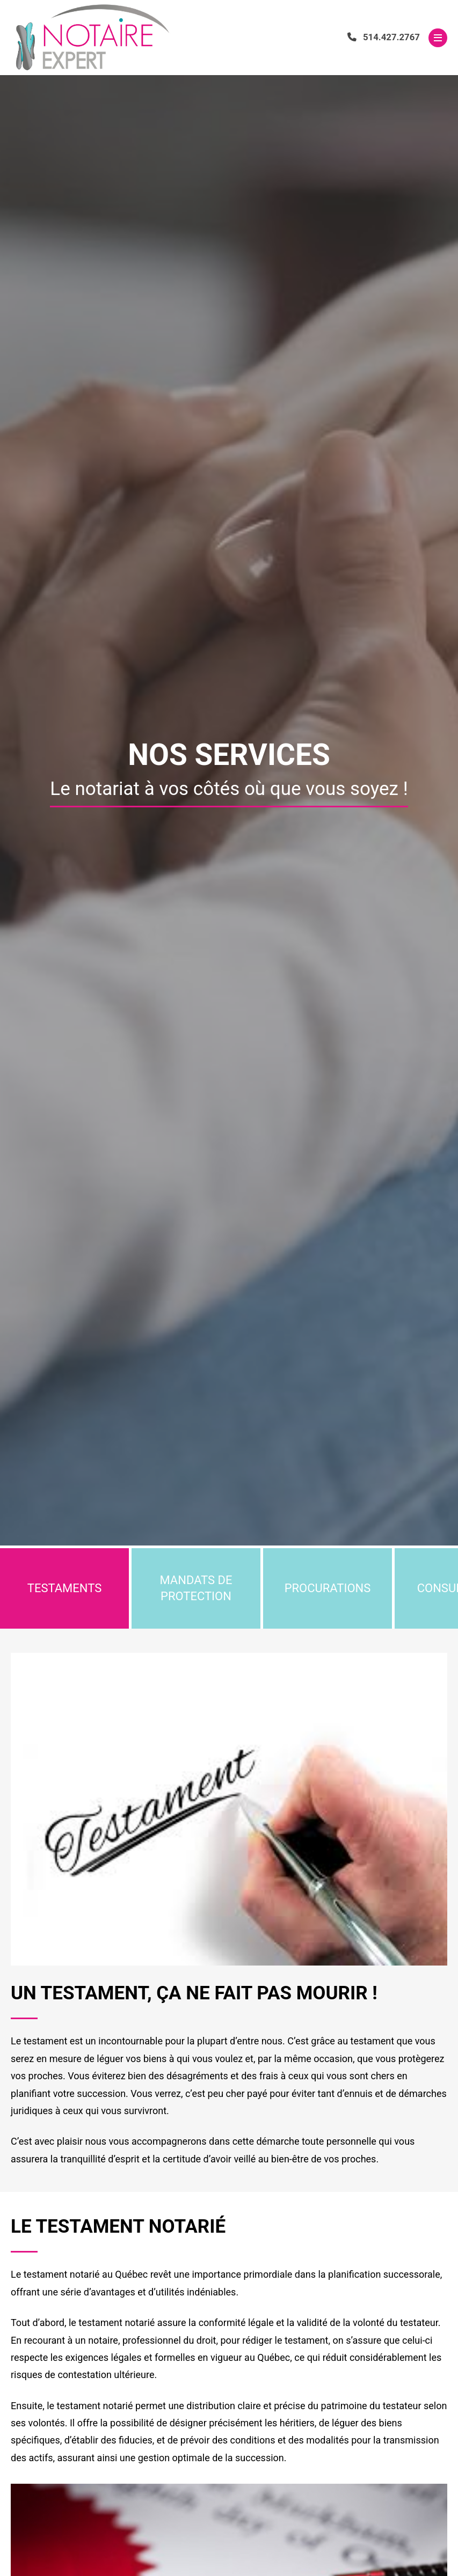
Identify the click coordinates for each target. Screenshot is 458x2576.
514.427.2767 (383, 37)
